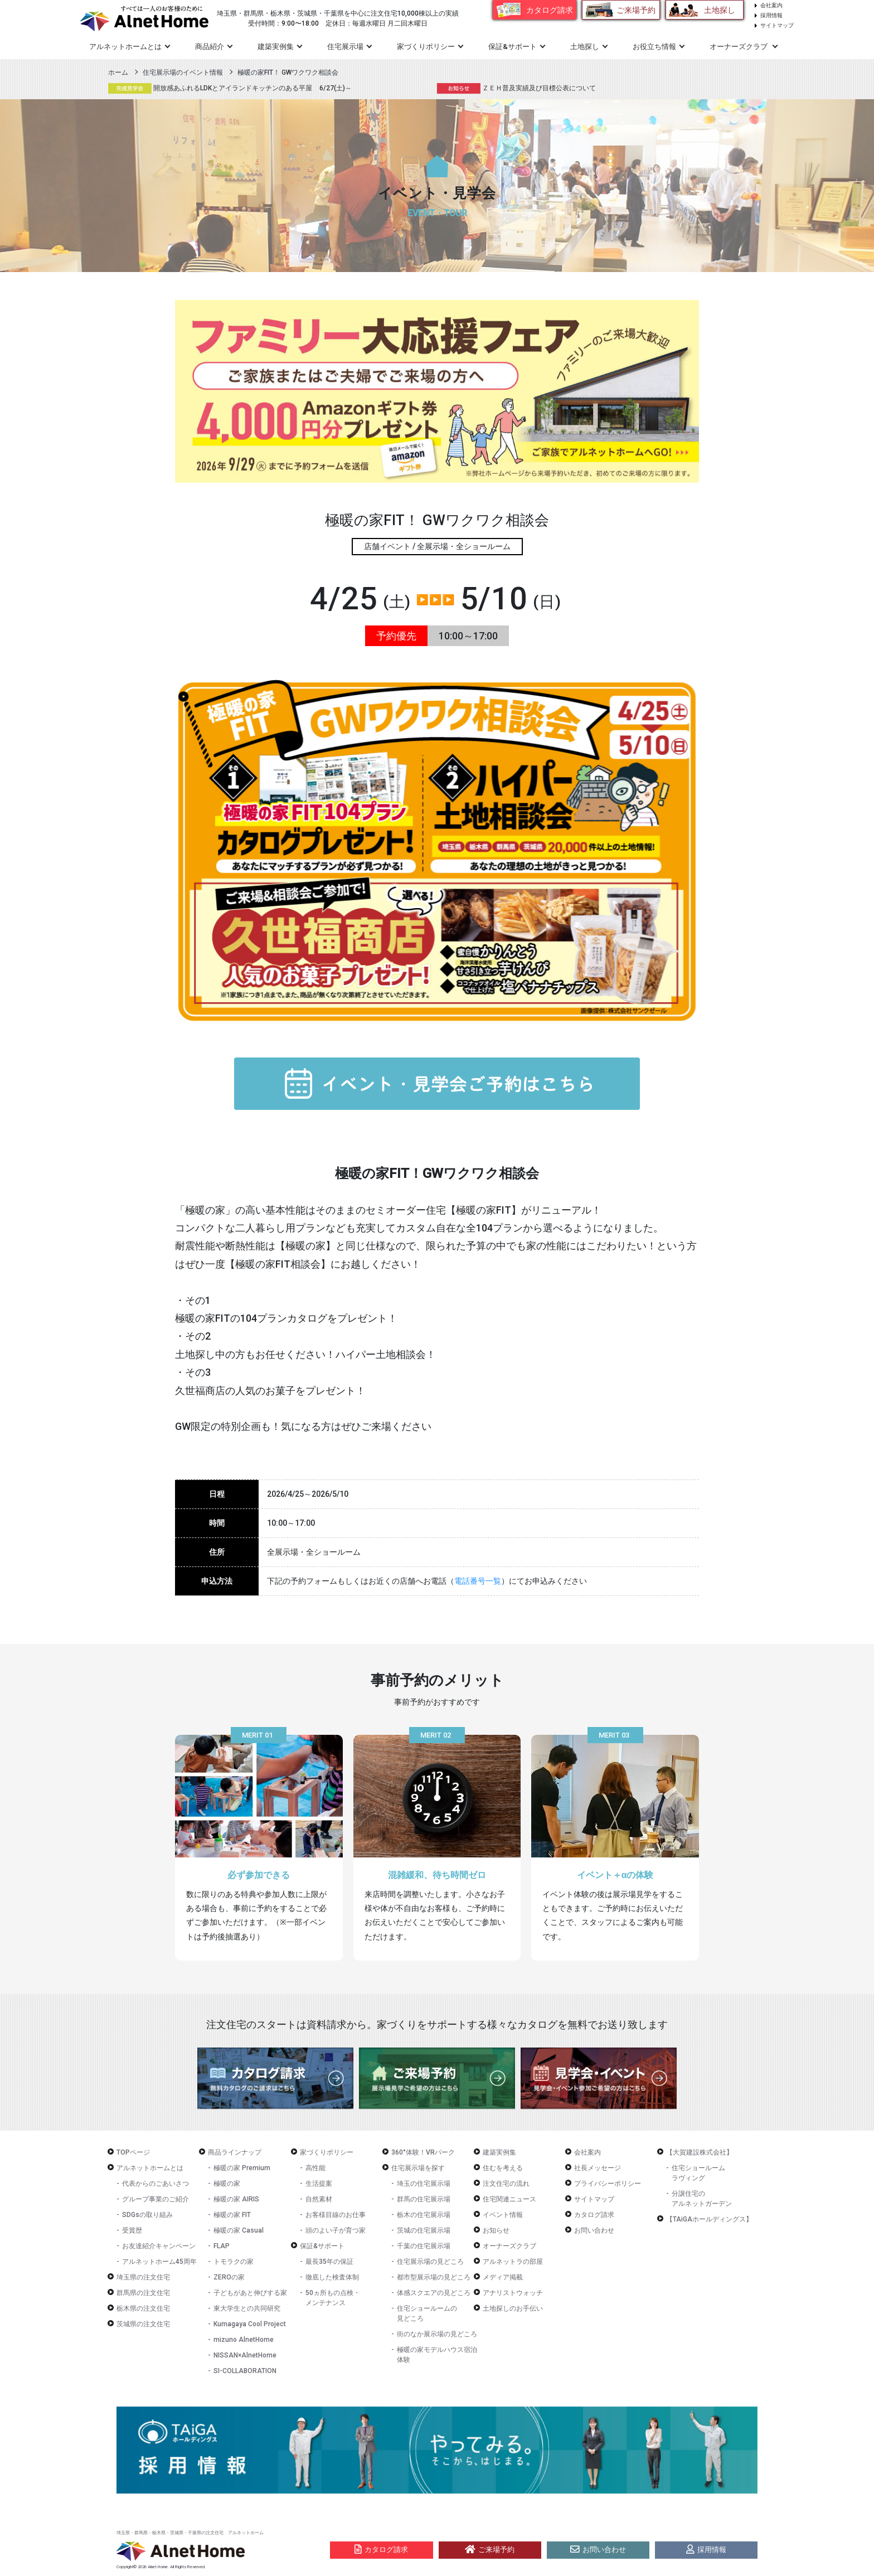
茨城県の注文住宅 (143, 2324)
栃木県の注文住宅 (143, 2308)
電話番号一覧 (477, 1580)
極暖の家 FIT (232, 2215)
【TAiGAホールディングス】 (709, 2219)
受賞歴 (132, 2230)
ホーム (118, 72)
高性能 (315, 2168)
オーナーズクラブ (509, 2246)
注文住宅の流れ (506, 2183)
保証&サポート (322, 2246)
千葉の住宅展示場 (423, 2246)
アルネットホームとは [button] (125, 46)
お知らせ (496, 2230)
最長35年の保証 (329, 2261)
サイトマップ (777, 25)
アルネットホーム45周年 (159, 2261)
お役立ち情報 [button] (654, 46)
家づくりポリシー (326, 2152)
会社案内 (771, 5)
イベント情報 (503, 2215)
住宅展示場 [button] (345, 46)
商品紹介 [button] (209, 46)
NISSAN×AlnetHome (244, 2355)
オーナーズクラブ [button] (739, 46)
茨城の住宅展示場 (423, 2230)
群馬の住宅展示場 (423, 2199)
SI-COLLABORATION (244, 2371)
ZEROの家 (229, 2277)
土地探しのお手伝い (513, 2308)
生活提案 (318, 2183)
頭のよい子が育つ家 (335, 2230)
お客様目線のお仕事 (335, 2215)
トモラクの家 (233, 2261)
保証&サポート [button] (512, 46)
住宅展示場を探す (418, 2168)
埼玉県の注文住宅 (143, 2277)
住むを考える (503, 2168)
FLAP (221, 2246)
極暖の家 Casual (238, 2230)
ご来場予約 (636, 10)
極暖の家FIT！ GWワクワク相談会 (287, 72)
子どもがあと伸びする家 (250, 2293)
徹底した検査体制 (332, 2277)
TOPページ (133, 2152)
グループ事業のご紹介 (155, 2199)
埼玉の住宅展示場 (423, 2183)
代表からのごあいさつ (155, 2183)
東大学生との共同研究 (246, 2308)
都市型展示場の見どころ (433, 2277)
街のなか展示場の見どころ (437, 2334)
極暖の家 (226, 2183)
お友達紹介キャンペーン (159, 2246)
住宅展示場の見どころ (430, 2261)
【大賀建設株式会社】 (699, 2152)
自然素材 (318, 2199)
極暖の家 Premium (241, 2168)
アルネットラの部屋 (513, 2261)
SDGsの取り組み (147, 2215)
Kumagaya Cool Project (249, 2324)
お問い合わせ (594, 2230)
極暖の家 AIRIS (236, 2199)
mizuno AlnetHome (243, 2340)
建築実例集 (276, 46)
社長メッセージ (597, 2168)
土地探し (719, 10)
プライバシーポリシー (607, 2183)
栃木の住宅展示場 (423, 2215)
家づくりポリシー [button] (426, 46)
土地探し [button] (584, 46)
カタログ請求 (549, 10)
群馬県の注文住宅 (143, 2293)
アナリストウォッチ (513, 2293)
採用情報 (771, 15)
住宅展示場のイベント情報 (183, 72)
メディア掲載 (503, 2277)
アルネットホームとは (149, 2168)
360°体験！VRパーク (423, 2152)
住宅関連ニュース (509, 2199)
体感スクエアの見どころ (433, 2293)
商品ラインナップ (234, 2152)
